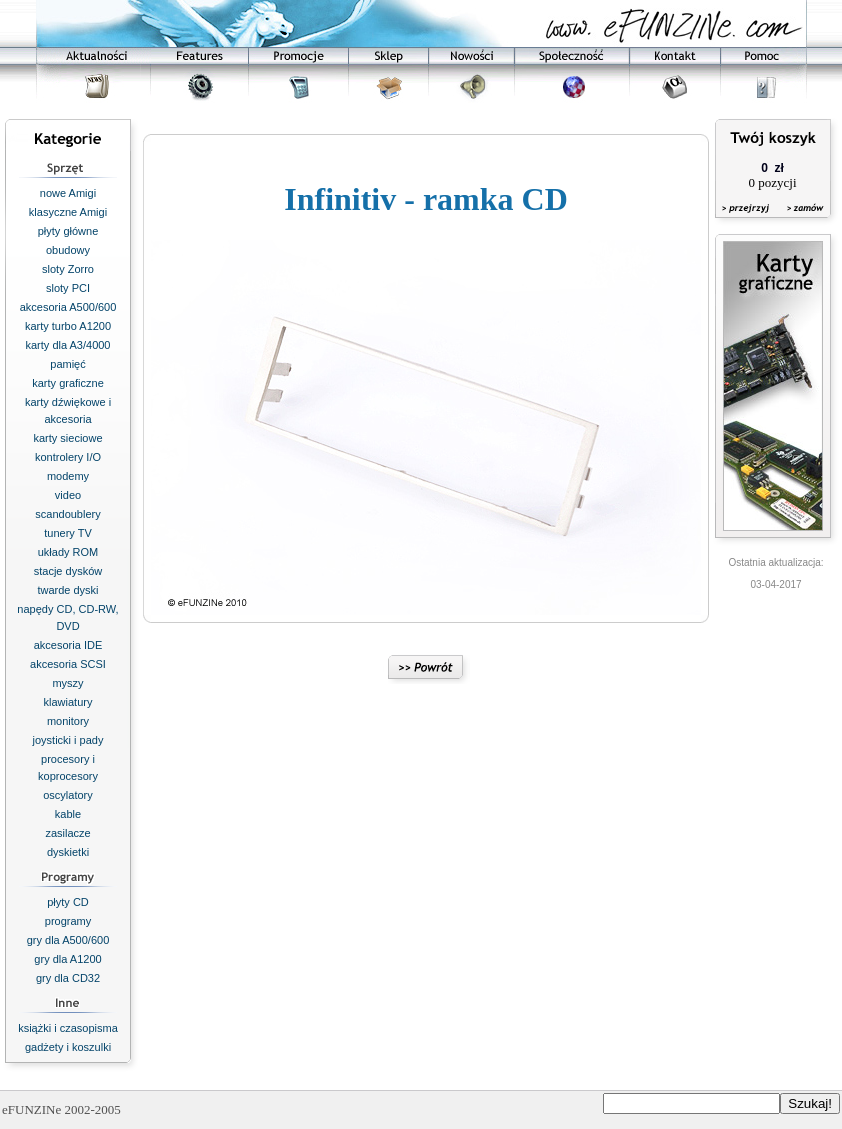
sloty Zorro (68, 269)
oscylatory (68, 795)
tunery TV (68, 533)
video (68, 495)
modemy (68, 476)
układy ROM (68, 552)
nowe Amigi (68, 193)
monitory (68, 721)
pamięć (67, 364)
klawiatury (68, 702)
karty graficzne (68, 383)
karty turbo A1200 (68, 326)
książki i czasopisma (68, 1028)
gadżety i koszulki (68, 1047)
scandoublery (67, 514)
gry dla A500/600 (68, 940)
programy (68, 921)
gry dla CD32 (68, 978)
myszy (67, 683)
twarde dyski (67, 590)
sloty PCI (68, 288)
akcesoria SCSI (68, 664)
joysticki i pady (68, 740)
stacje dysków (68, 571)
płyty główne (68, 231)
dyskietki (68, 852)
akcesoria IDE (68, 645)
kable (68, 814)
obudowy (68, 250)
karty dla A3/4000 (67, 345)
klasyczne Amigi (68, 212)
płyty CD (68, 902)
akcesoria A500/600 (68, 307)
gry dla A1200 (67, 959)
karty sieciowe (67, 438)
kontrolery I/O (68, 457)
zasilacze (67, 833)
